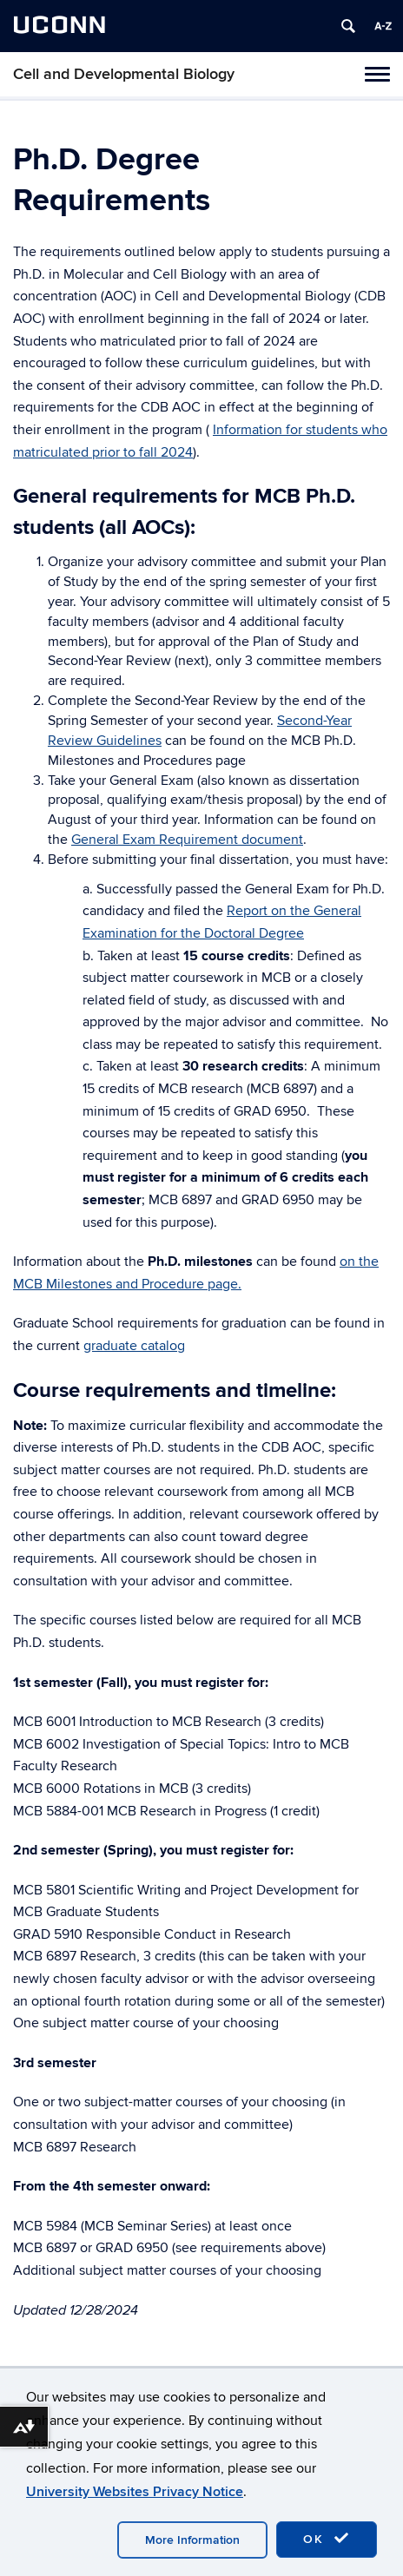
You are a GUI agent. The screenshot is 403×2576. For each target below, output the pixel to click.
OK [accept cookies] (326, 2538)
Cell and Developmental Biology (124, 74)
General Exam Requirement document (187, 839)
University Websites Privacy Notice (134, 2491)
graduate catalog (134, 1345)
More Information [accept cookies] (192, 2540)
